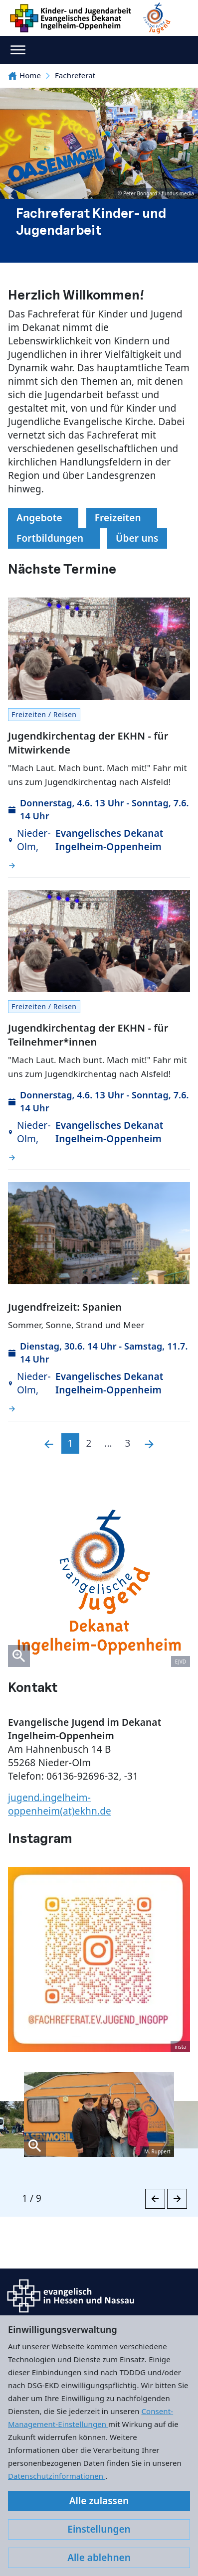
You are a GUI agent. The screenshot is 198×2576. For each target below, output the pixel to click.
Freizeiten (122, 517)
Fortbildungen (53, 538)
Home (24, 75)
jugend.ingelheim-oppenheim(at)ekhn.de (59, 1804)
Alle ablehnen (99, 2557)
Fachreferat (75, 75)
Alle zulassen (99, 2500)
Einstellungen (98, 2529)
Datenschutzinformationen (56, 2476)
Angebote (43, 517)
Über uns (137, 538)
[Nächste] (149, 1443)
